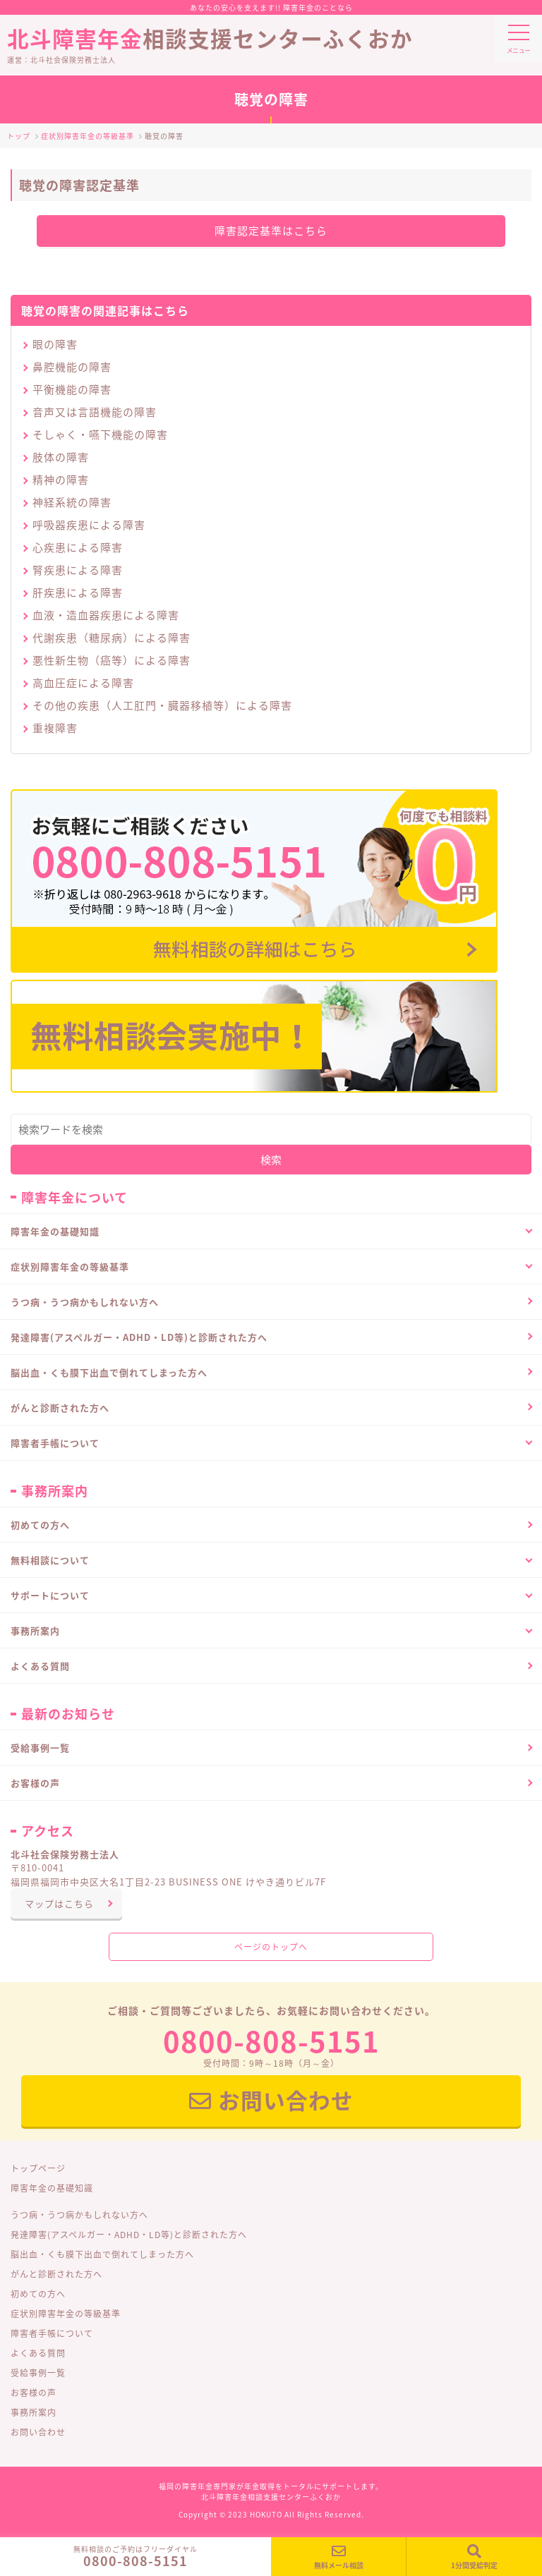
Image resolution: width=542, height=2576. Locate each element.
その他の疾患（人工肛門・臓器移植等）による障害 (162, 705)
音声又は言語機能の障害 (94, 412)
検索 (271, 1159)
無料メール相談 (338, 2557)
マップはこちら (59, 1903)
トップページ (38, 2168)
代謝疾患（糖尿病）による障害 (111, 637)
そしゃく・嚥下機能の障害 (100, 434)
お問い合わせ (271, 2100)
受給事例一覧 (40, 1747)
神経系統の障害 (72, 502)
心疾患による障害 (77, 547)
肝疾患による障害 (77, 592)
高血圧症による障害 (83, 683)
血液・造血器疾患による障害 (105, 615)
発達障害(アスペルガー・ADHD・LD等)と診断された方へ (139, 1337)
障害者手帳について (52, 2333)
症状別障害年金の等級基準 (66, 2313)
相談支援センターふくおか (271, 27)
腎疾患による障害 (77, 570)
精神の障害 (60, 479)
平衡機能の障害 (72, 389)
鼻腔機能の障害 (72, 367)
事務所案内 (33, 2412)
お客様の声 (35, 1783)
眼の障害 (55, 344)
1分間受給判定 (474, 2557)
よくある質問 (40, 1665)
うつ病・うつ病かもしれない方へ (85, 1301)
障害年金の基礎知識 (52, 2188)
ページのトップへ (271, 1946)
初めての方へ (40, 1524)
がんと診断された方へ (60, 1407)
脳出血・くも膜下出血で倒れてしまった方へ (109, 1372)
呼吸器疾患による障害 (88, 525)
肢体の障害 (60, 457)
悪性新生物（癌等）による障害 (111, 660)
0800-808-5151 (135, 2560)
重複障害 (55, 728)
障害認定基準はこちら (271, 230)
